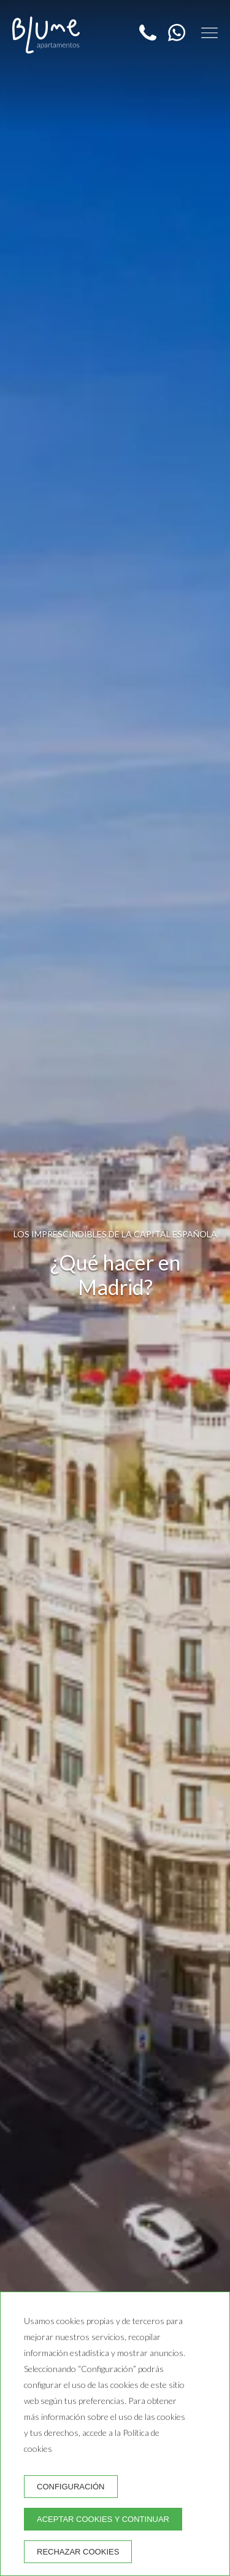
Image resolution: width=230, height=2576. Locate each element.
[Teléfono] (148, 37)
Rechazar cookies (78, 2551)
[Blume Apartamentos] (46, 35)
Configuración (71, 2486)
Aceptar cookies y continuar (103, 2519)
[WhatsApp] (172, 37)
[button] (209, 33)
